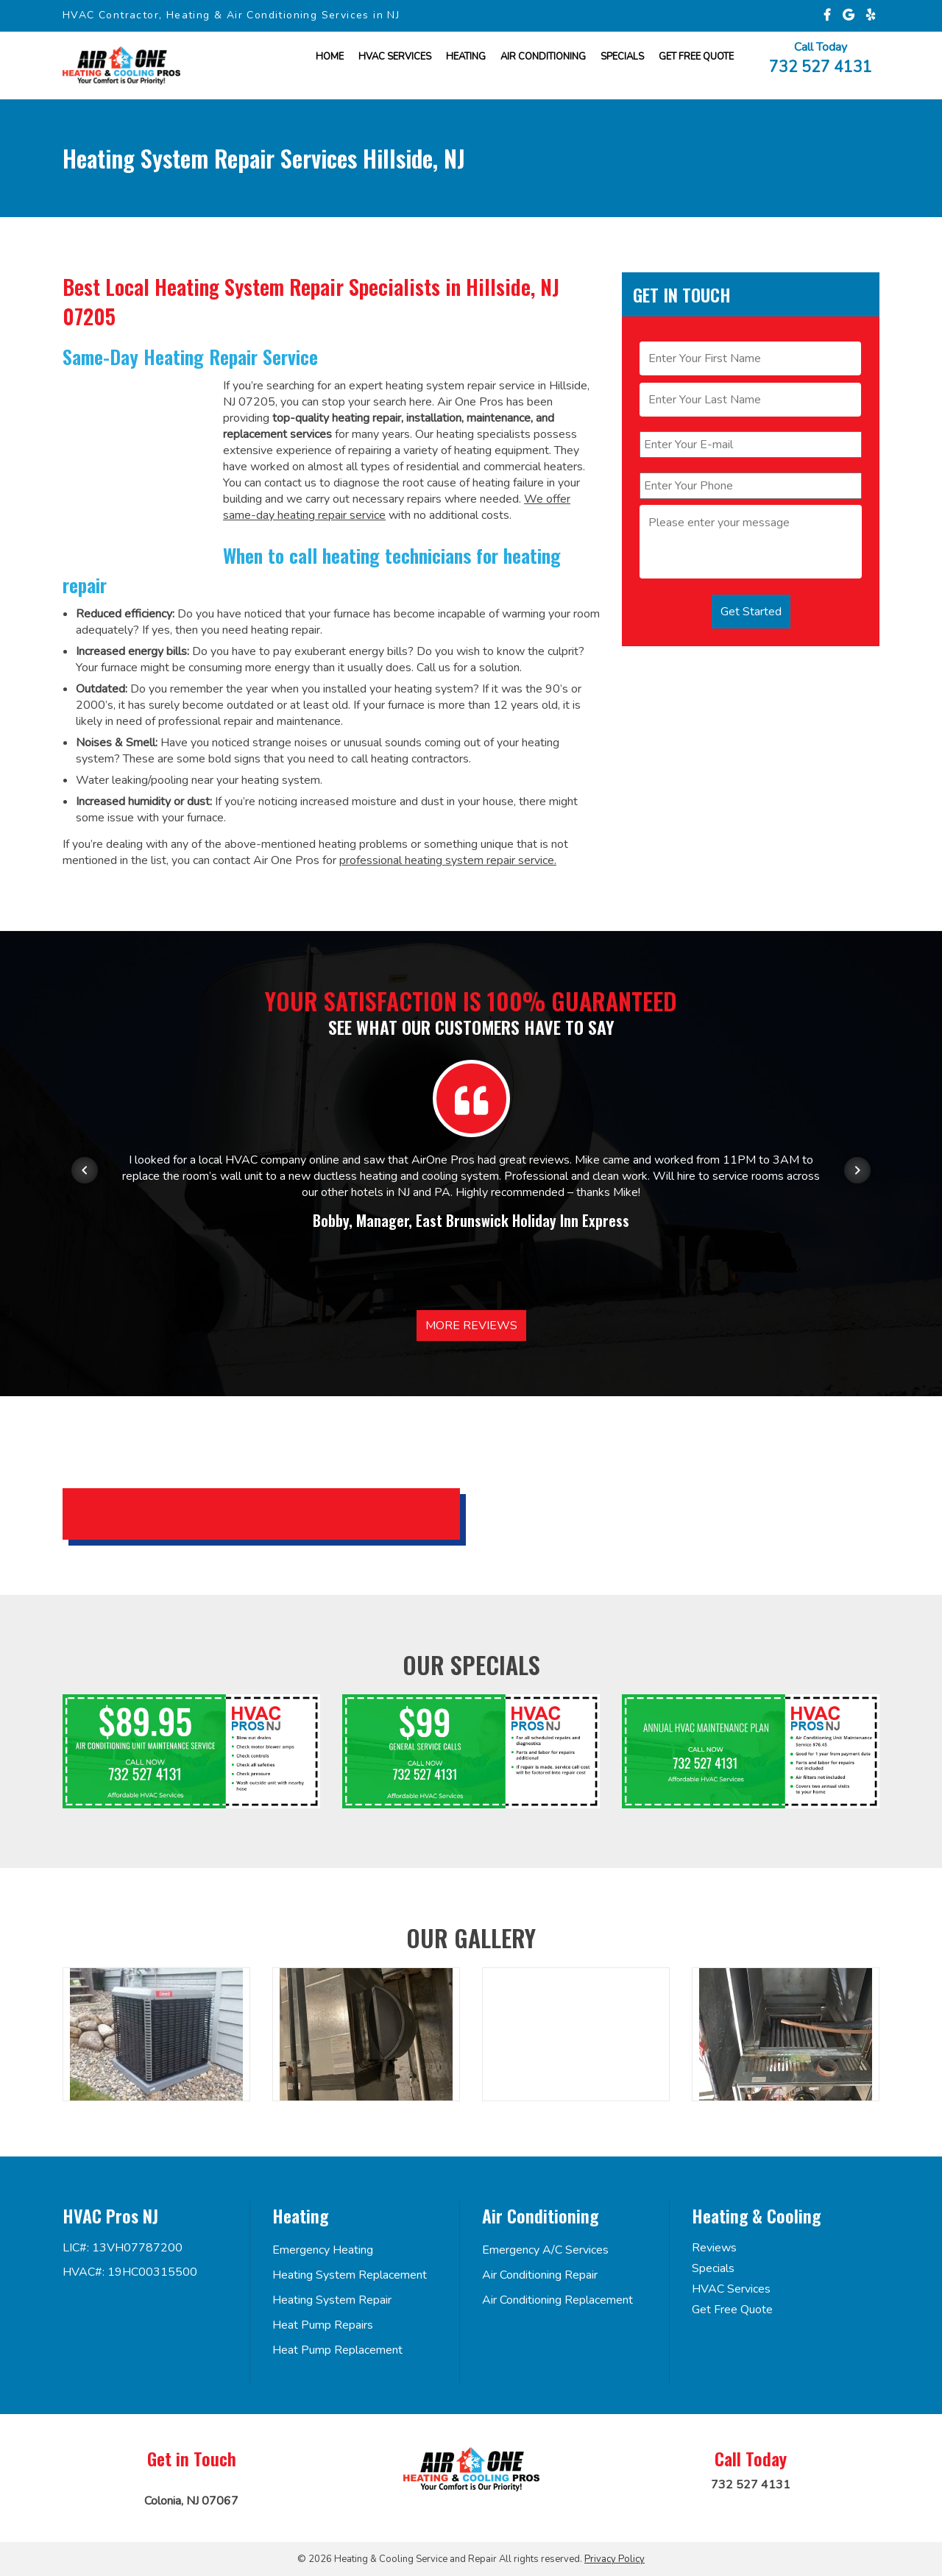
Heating (466, 56)
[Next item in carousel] (857, 1170)
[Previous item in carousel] (84, 1170)
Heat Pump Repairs (322, 2325)
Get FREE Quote (696, 56)
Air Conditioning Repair (540, 2275)
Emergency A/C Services (545, 2250)
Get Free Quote (732, 2309)
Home (330, 56)
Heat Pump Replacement (337, 2350)
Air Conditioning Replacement (557, 2300)
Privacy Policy (614, 2559)
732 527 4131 (820, 66)
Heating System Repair (332, 2300)
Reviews (714, 2248)
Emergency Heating (322, 2250)
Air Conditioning (543, 56)
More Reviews (471, 1325)
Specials (622, 56)
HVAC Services (394, 56)
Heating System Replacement (349, 2275)
